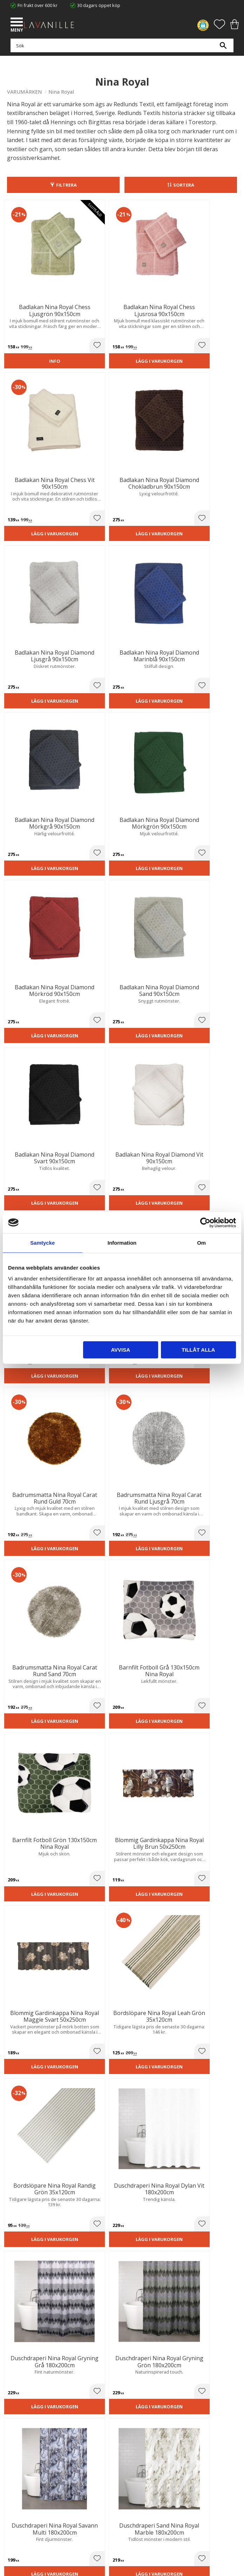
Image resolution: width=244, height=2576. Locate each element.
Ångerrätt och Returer (30, 2410)
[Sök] (222, 49)
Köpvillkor (17, 2476)
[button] (18, 23)
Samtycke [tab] (42, 1243)
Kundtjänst (18, 2469)
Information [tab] (122, 1243)
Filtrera (66, 185)
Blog (11, 2431)
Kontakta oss (20, 2424)
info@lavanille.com (42, 2371)
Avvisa (120, 1350)
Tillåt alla (198, 1350)
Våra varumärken (25, 2438)
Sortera (183, 185)
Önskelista (18, 2509)
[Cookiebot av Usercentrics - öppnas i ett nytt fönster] (205, 1222)
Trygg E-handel (22, 2402)
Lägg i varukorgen (92, 328)
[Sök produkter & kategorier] (120, 49)
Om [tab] (201, 1243)
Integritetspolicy (23, 2417)
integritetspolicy (132, 2246)
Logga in (15, 2502)
